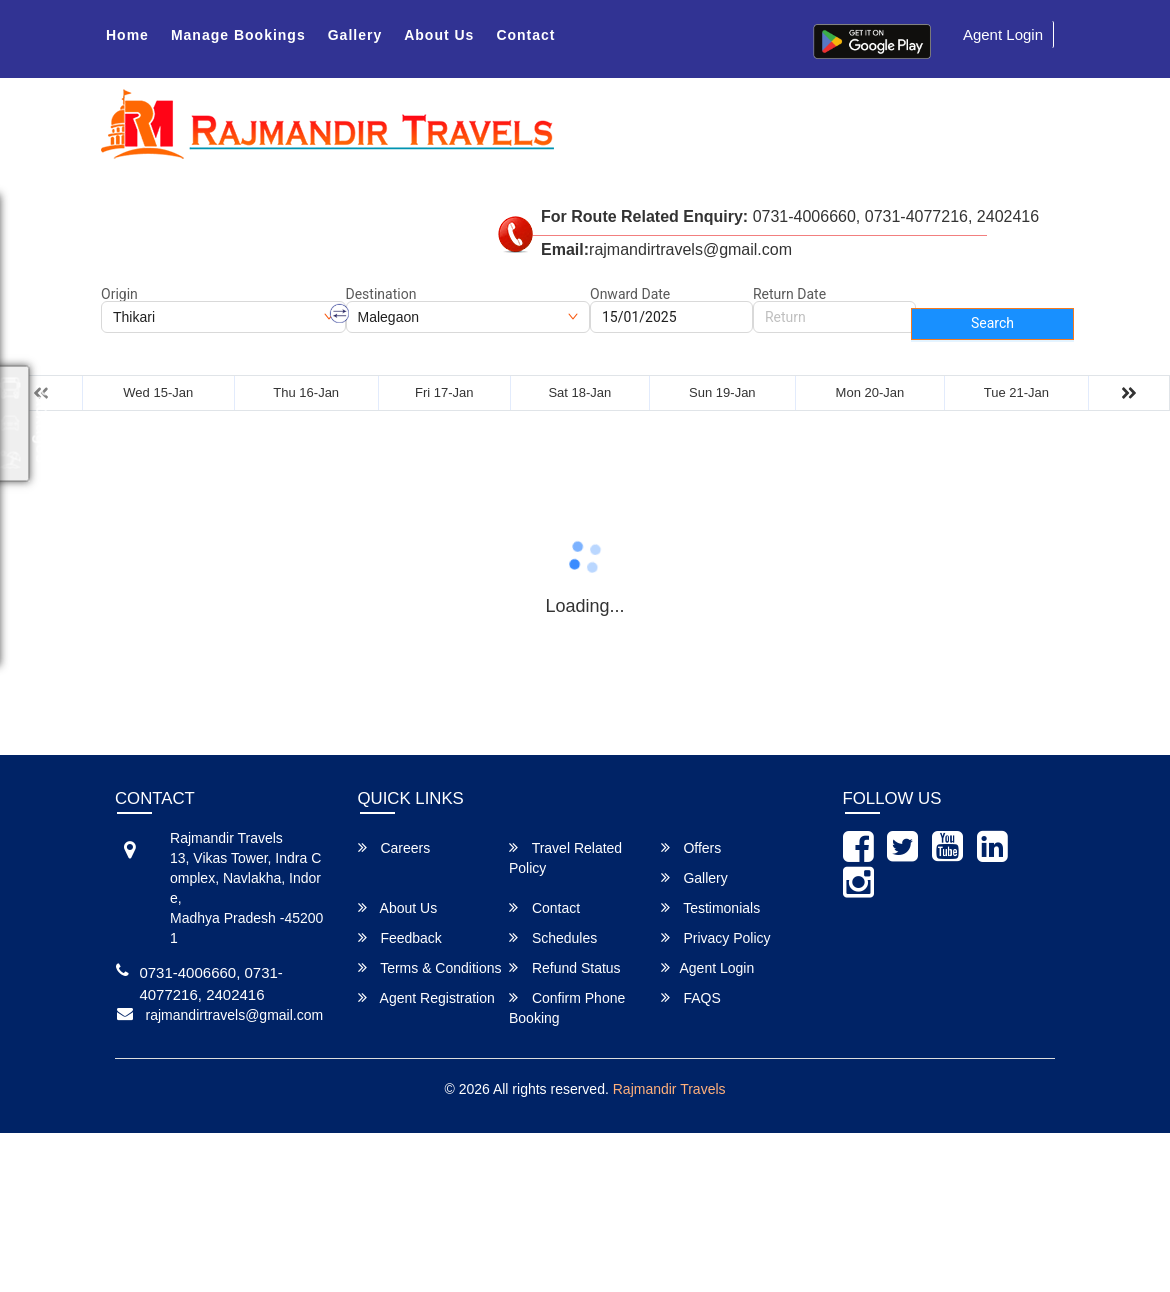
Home (127, 35)
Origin (119, 294)
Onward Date (630, 294)
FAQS (691, 997)
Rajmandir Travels (669, 1089)
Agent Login (1003, 34)
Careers (394, 847)
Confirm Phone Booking (567, 1007)
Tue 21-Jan (1016, 392)
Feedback (400, 937)
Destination (381, 294)
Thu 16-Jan (306, 392)
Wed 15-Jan (158, 392)
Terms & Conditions (430, 967)
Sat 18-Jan (579, 392)
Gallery (355, 35)
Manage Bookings (238, 35)
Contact (525, 35)
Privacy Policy (716, 937)
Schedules (553, 937)
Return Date (789, 294)
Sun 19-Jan (722, 392)
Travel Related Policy (565, 857)
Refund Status (565, 967)
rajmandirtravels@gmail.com (235, 1015)
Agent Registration (426, 997)
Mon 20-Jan (870, 392)
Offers (691, 847)
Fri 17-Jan (444, 392)
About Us (439, 35)
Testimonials (711, 907)
